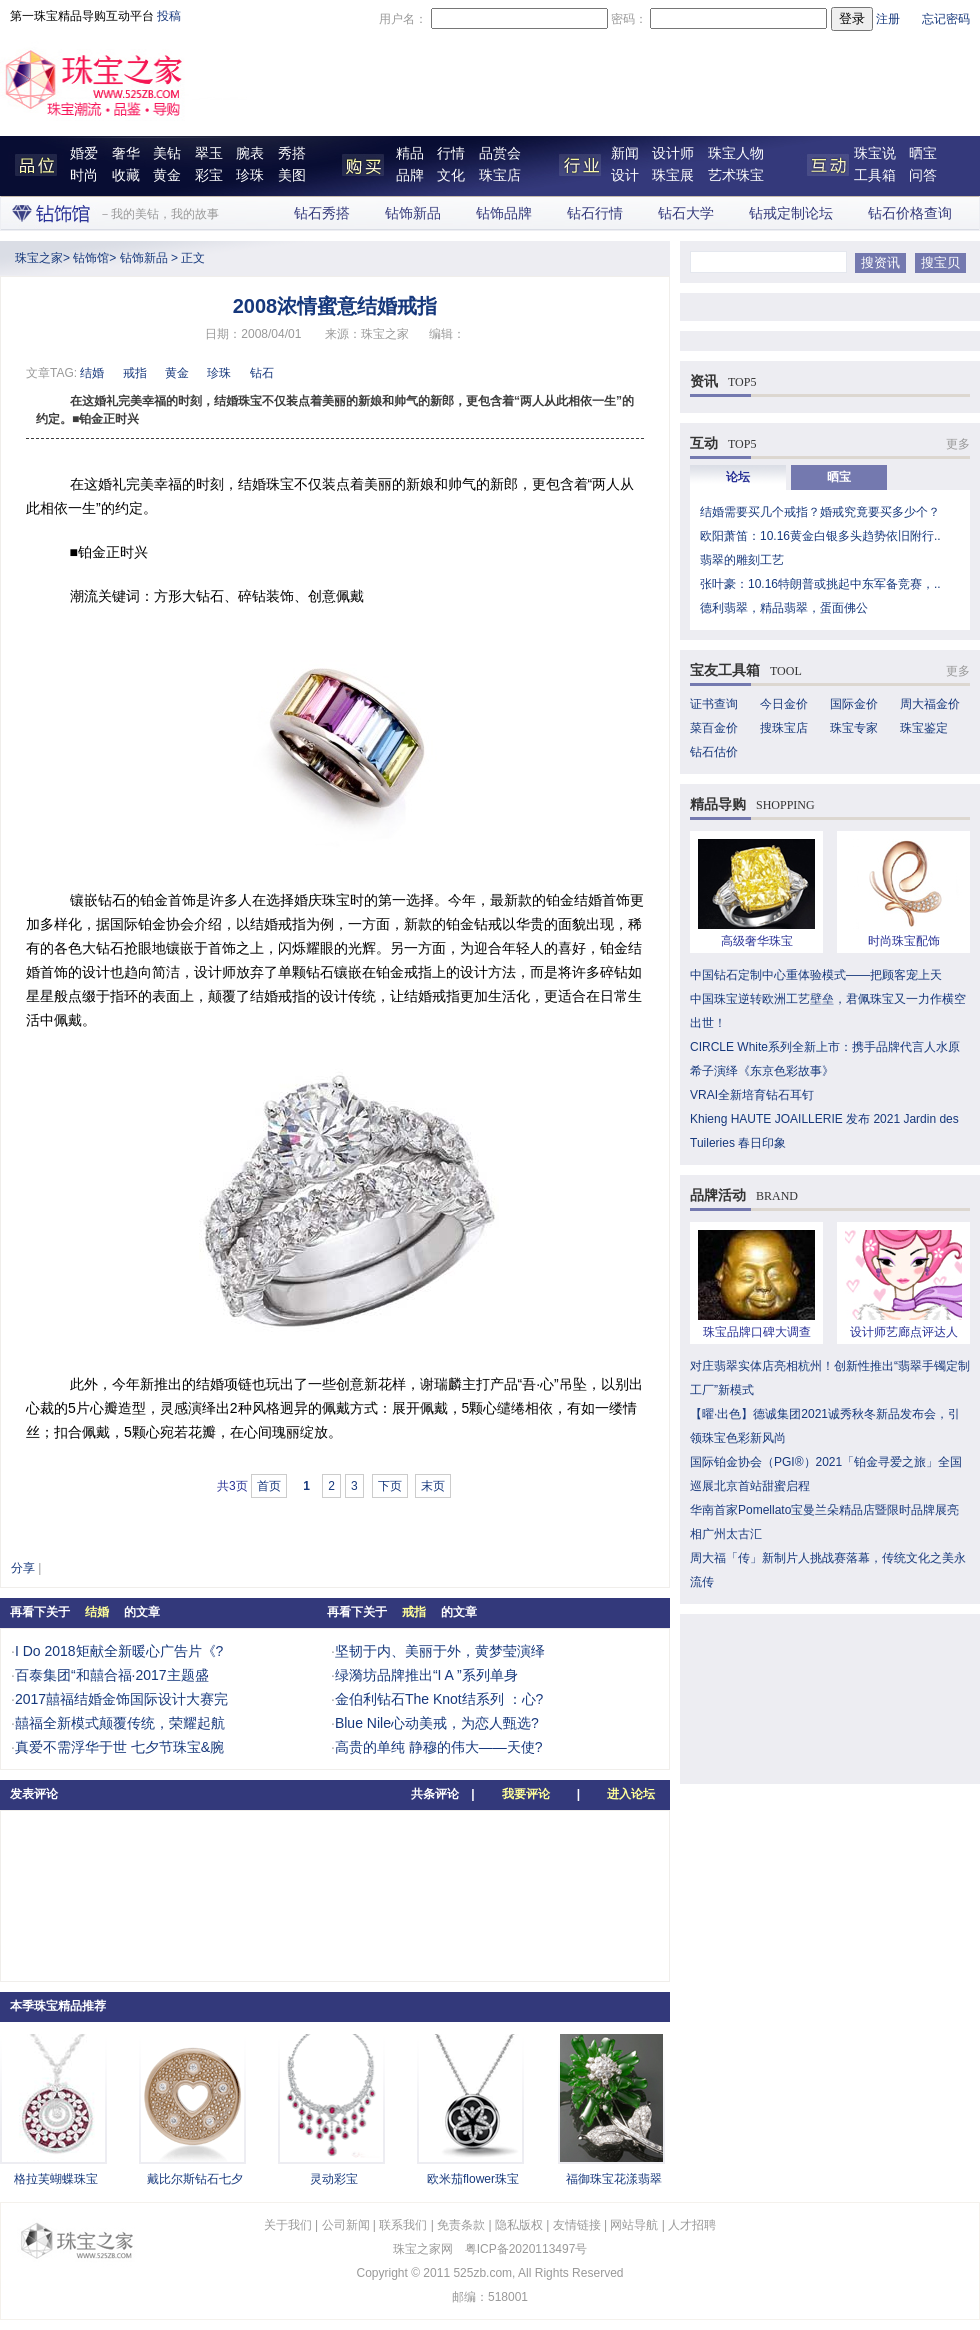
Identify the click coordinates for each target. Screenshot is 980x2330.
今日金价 (784, 704)
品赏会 (500, 153)
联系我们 (403, 2225)
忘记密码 (946, 19)
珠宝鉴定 (924, 728)
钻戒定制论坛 (791, 213)
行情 (451, 153)
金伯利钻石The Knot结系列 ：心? (439, 1699)
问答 (923, 175)
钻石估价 (714, 752)
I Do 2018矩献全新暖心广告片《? (119, 1651)
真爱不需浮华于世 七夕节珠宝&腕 (119, 1747)
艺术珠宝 (736, 175)
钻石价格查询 (910, 213)
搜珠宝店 (784, 728)
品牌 (410, 175)
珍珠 (250, 175)
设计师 (673, 153)
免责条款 (461, 2225)
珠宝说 (875, 153)
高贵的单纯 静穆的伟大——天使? (439, 1747)
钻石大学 (686, 213)
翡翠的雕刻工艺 (742, 560)
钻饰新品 (413, 213)
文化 (451, 175)
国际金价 (854, 704)
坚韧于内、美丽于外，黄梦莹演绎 (440, 1651)
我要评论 (526, 1794)
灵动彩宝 (334, 2179)
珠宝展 (673, 175)
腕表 (250, 153)
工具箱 (875, 175)
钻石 (262, 373)
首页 (269, 1486)
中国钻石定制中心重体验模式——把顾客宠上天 (816, 975)
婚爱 (84, 153)
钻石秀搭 (322, 213)
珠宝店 (500, 175)
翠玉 (209, 153)
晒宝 (923, 153)
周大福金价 (930, 704)
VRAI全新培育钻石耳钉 (752, 1095)
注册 (888, 19)
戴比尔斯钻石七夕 (195, 2179)
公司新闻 (346, 2225)
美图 (292, 175)
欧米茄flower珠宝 (473, 2179)
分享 (23, 1568)
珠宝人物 (736, 153)
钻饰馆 (91, 258)
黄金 (167, 175)
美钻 (167, 153)
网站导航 (634, 2225)
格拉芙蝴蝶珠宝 (56, 2179)
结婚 (92, 373)
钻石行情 (595, 213)
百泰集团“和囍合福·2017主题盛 (112, 1675)
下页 (390, 1486)
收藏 (126, 175)
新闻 (625, 153)
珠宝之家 (39, 258)
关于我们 (288, 2225)
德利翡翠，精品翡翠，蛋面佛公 (784, 608)
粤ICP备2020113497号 (526, 2249)
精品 (410, 153)
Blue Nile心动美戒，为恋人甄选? (437, 1723)
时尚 (84, 175)
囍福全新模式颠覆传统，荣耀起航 (120, 1723)
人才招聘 (692, 2225)
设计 (625, 175)
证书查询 (714, 704)
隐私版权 (519, 2225)
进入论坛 (631, 1794)
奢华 (126, 153)
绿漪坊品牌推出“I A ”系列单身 (426, 1675)
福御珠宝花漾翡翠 (614, 2179)
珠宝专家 (854, 728)
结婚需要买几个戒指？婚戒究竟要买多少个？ (820, 512)
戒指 (135, 373)
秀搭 (292, 153)
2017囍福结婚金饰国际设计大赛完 (121, 1699)
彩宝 (209, 175)
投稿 (169, 16)
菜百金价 (714, 728)
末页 (433, 1486)
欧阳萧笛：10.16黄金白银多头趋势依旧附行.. (820, 536)
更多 (958, 444)
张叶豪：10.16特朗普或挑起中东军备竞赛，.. (820, 584)
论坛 (738, 477)
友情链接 (577, 2225)
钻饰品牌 (504, 213)
